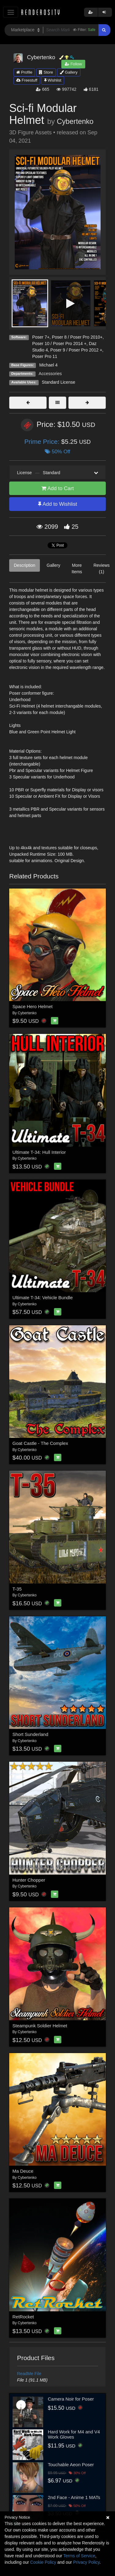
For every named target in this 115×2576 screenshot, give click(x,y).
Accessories (50, 373)
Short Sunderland (30, 1734)
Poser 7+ (40, 337)
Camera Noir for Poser (71, 2398)
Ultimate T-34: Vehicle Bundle (43, 1297)
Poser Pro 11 (44, 356)
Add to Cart (57, 488)
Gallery (69, 72)
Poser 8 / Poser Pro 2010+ (77, 337)
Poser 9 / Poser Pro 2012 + (76, 349)
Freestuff (26, 80)
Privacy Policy (86, 2562)
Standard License (58, 382)
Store (46, 72)
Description (24, 565)
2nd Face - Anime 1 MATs (74, 2497)
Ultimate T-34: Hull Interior (39, 1152)
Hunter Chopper (29, 1880)
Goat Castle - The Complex (40, 1443)
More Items (76, 568)
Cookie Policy (43, 2562)
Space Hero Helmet (33, 1006)
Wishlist (52, 80)
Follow (73, 64)
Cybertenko (75, 121)
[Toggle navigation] (10, 12)
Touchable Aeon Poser (71, 2464)
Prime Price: (42, 441)
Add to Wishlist (57, 504)
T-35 (17, 1588)
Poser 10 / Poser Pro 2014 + (59, 343)
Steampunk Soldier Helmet (40, 2025)
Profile (24, 72)
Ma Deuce (23, 2171)
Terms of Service (79, 2555)
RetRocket (23, 2316)
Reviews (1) (102, 568)
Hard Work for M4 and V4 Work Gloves (74, 2434)
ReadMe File (29, 2373)
